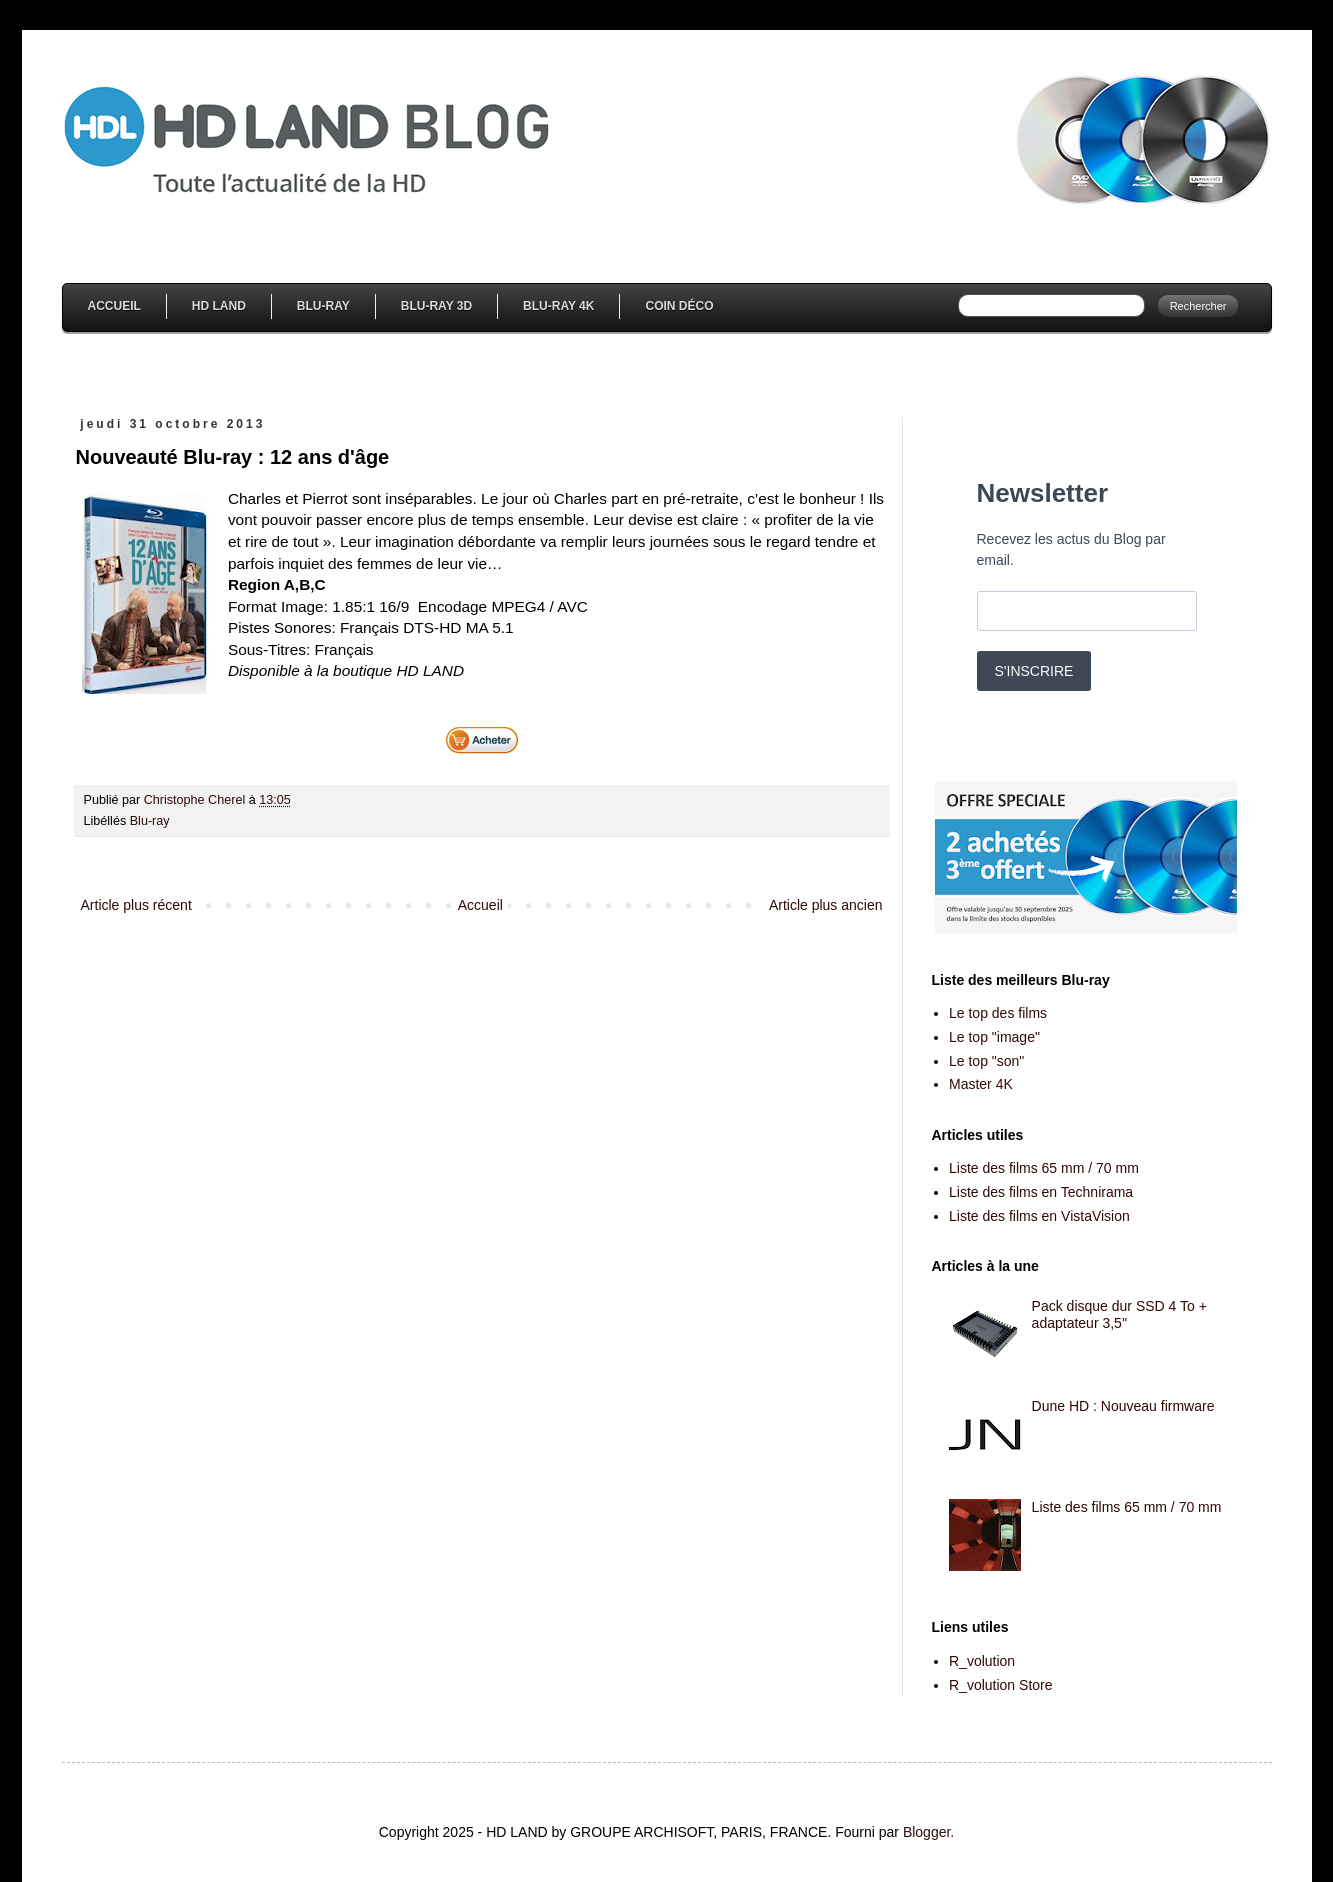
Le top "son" (986, 1061)
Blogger (926, 1832)
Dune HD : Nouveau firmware (1123, 1406)
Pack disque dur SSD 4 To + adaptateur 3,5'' (1119, 1314)
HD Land (219, 306)
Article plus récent (136, 905)
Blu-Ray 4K (558, 306)
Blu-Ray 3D (436, 306)
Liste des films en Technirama (1041, 1192)
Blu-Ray (323, 306)
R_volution (982, 1661)
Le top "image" (994, 1037)
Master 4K (981, 1084)
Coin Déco (679, 306)
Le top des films (998, 1013)
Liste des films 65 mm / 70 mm (1044, 1168)
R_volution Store (1001, 1685)
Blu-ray (150, 821)
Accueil (114, 306)
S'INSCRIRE (1034, 671)
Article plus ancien (826, 905)
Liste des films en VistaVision (1039, 1216)
